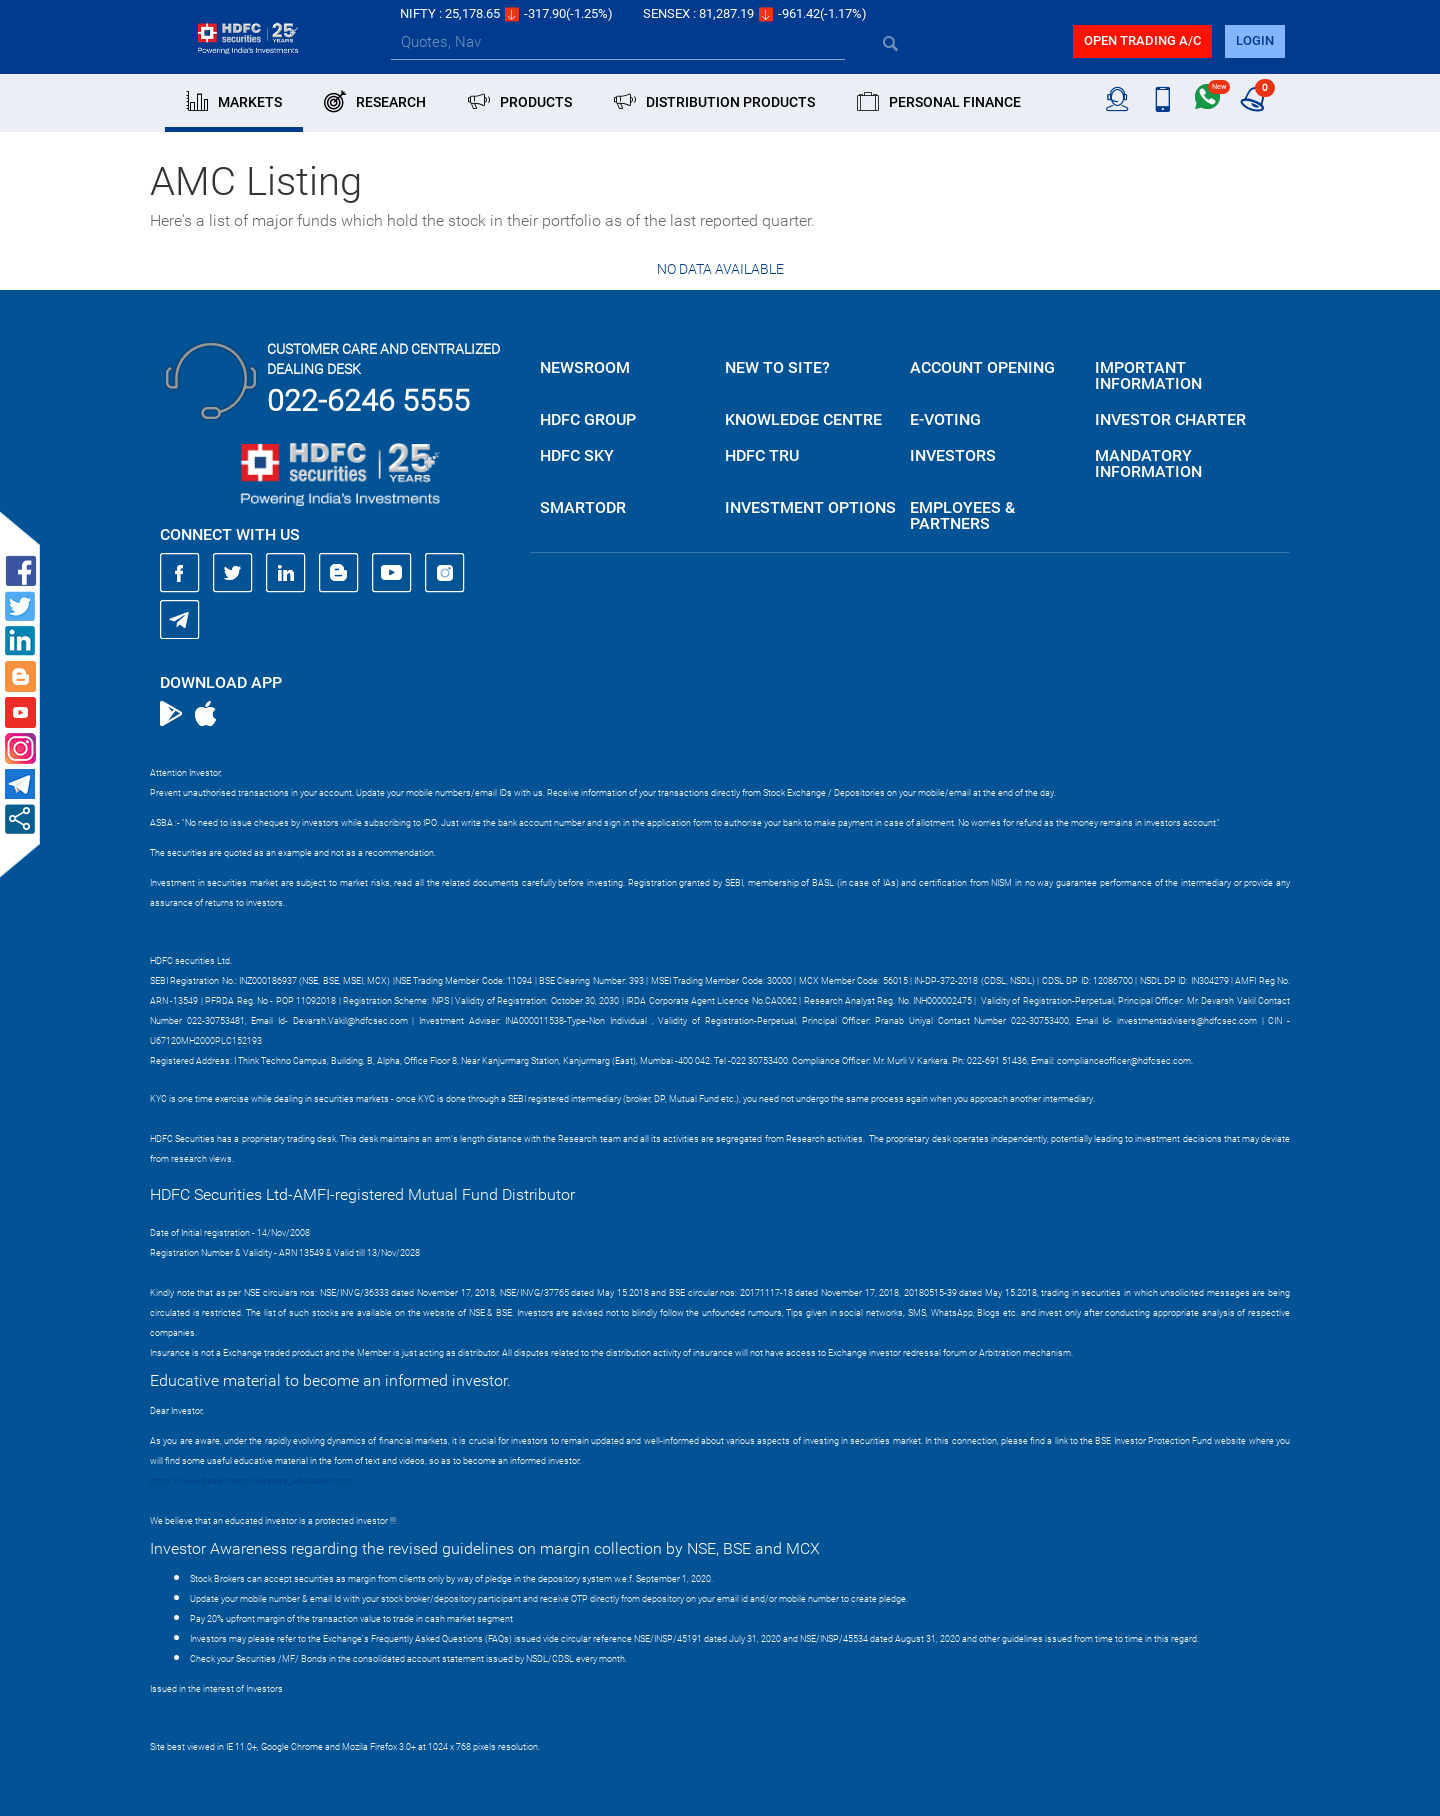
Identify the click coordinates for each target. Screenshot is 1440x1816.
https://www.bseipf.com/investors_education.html (251, 1481)
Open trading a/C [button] (1142, 40)
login (1255, 40)
